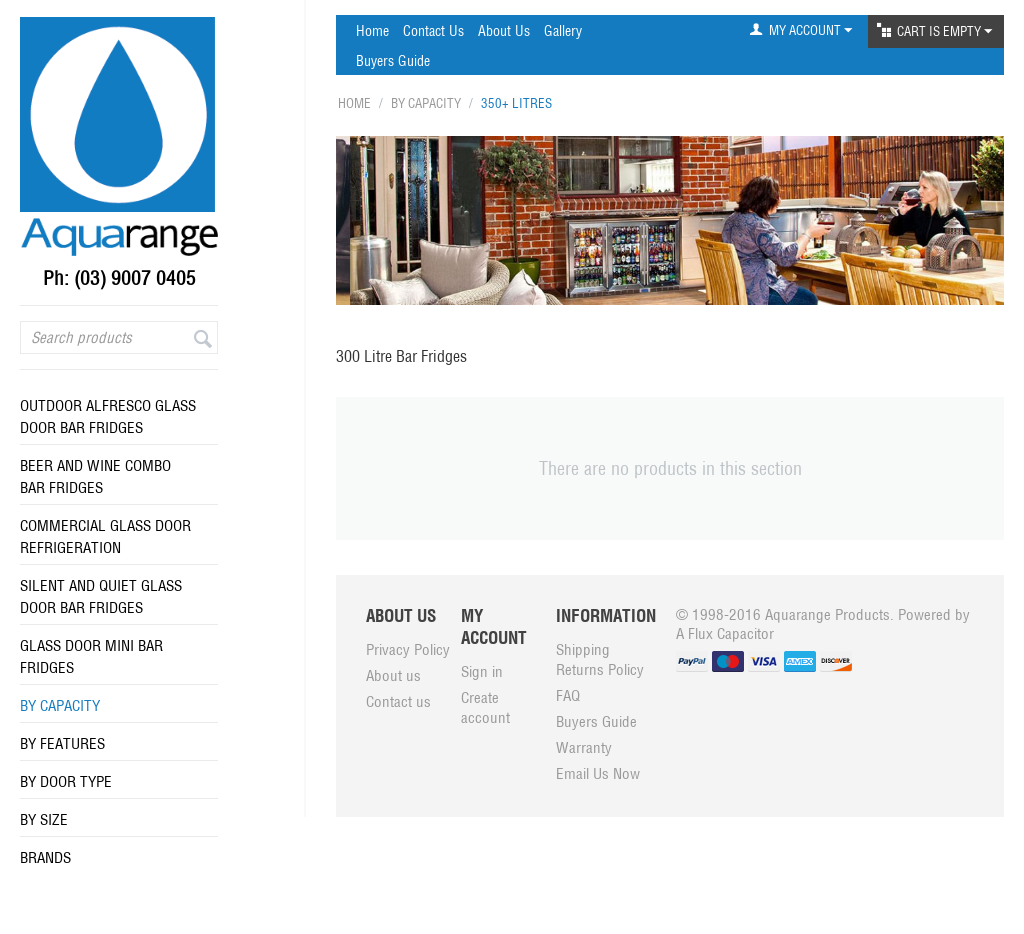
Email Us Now (598, 773)
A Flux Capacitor (725, 633)
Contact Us (433, 31)
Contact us (398, 701)
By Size (44, 819)
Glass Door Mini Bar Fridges (91, 656)
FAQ (568, 695)
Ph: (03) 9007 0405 (119, 278)
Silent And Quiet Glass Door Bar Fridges (101, 596)
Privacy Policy (408, 649)
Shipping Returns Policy (600, 659)
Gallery (563, 31)
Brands (45, 857)
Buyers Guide (393, 61)
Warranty (584, 747)
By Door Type (66, 781)
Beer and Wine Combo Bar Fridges (95, 476)
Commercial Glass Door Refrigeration (105, 536)
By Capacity (60, 705)
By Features (62, 743)
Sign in (482, 671)
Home (372, 31)
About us (393, 675)
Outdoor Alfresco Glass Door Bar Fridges (108, 416)
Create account (485, 707)
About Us (504, 31)
